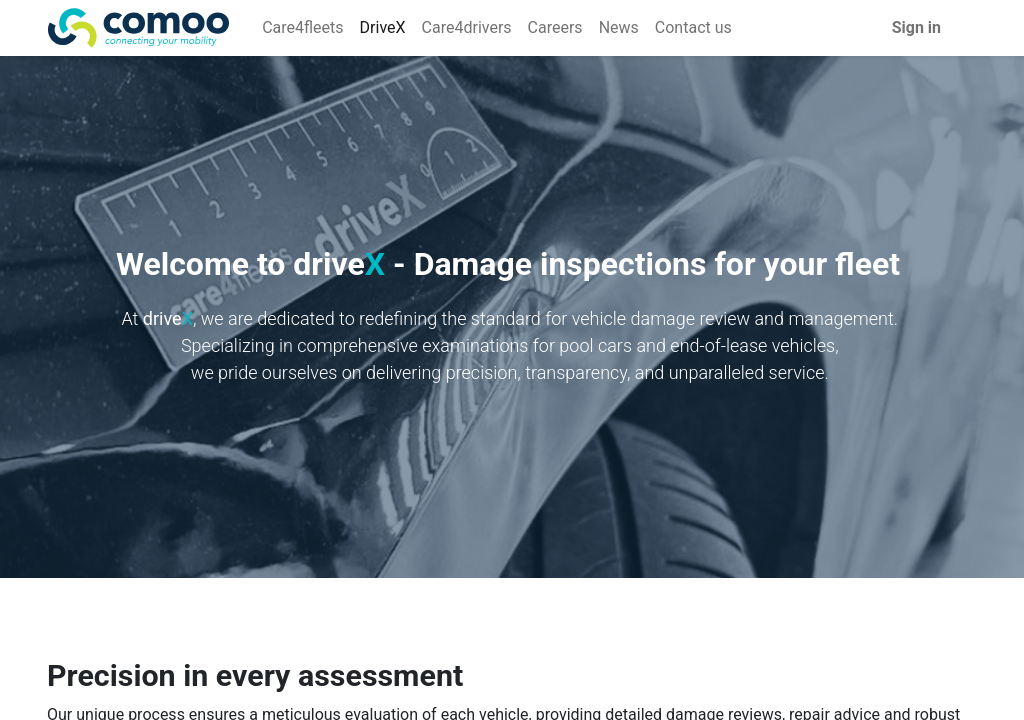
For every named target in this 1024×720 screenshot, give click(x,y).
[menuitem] (302, 28)
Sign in (916, 27)
